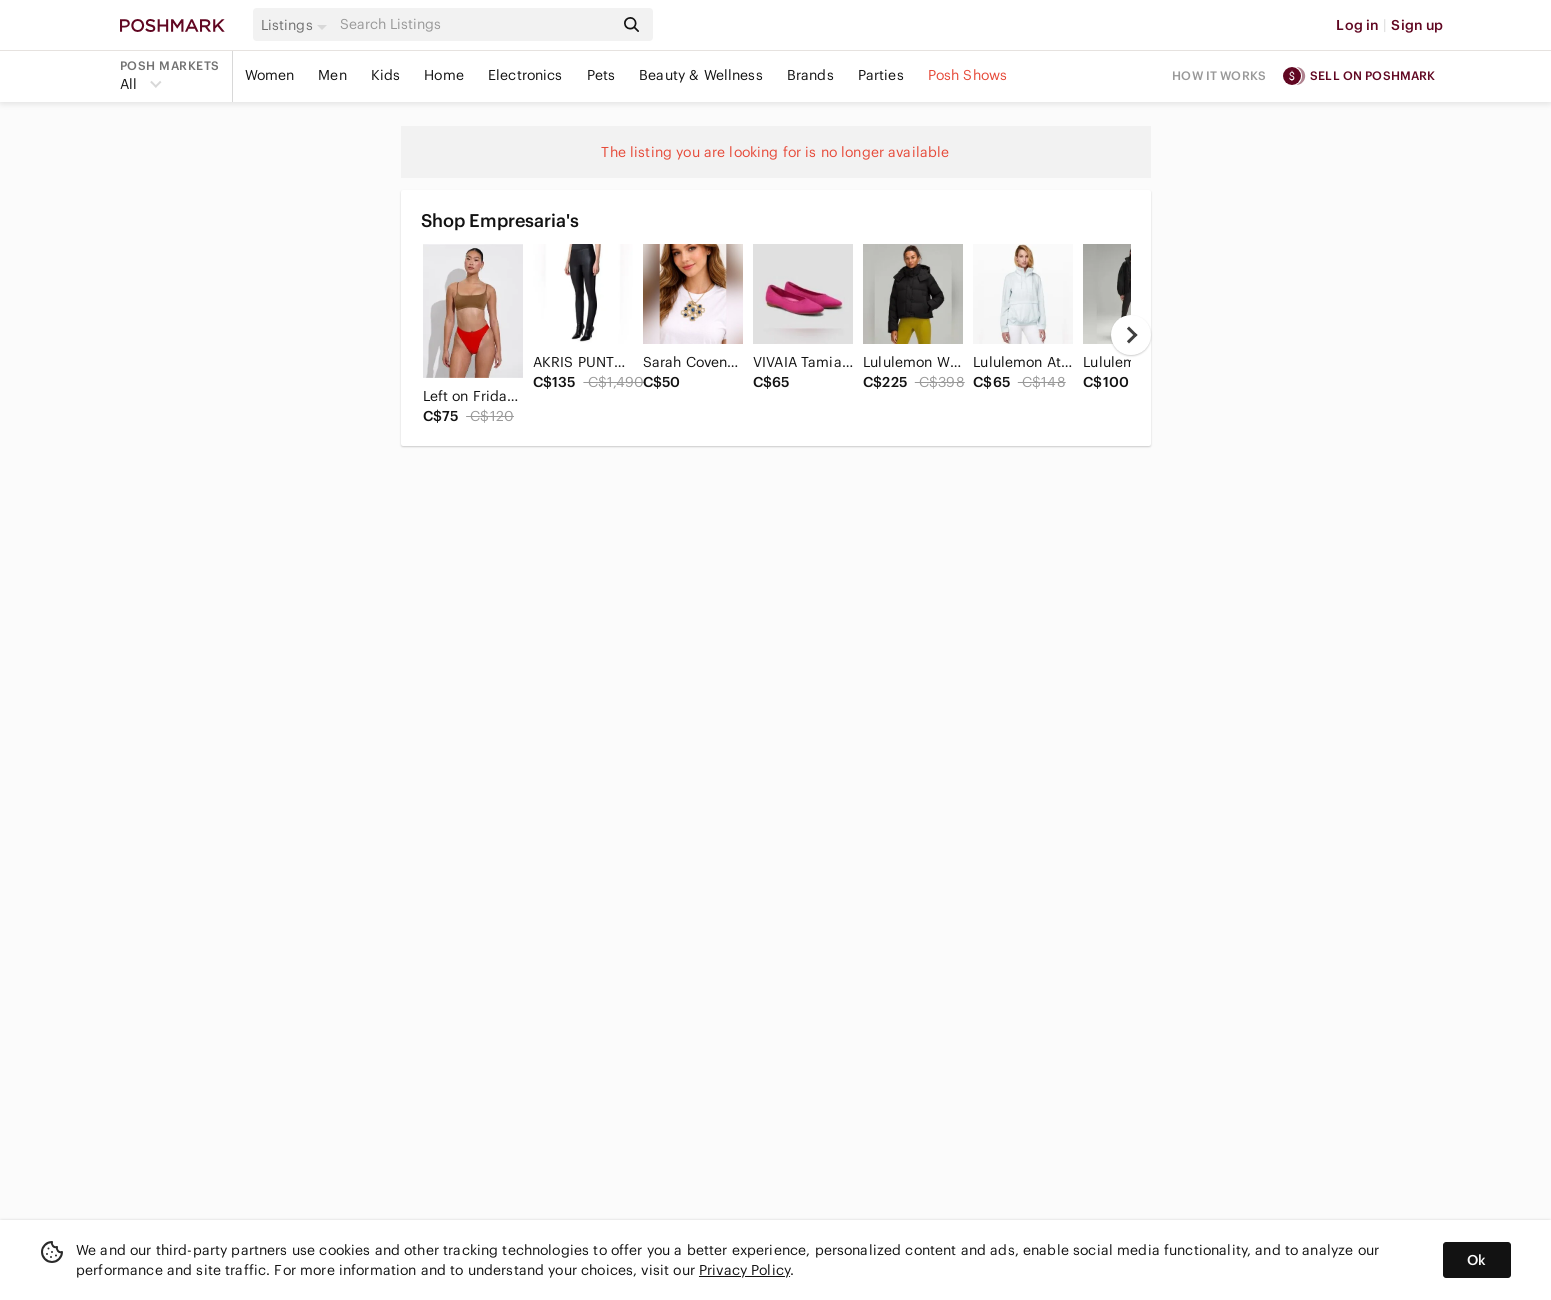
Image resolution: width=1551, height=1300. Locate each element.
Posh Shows (968, 75)
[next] (1131, 335)
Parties (881, 75)
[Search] (475, 24)
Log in (1357, 25)
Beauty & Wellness (701, 75)
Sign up (1417, 25)
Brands (810, 75)
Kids (386, 75)
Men (332, 75)
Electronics (525, 75)
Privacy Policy (744, 1270)
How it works (1219, 75)
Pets (601, 75)
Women (270, 75)
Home (444, 75)
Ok (1476, 1260)
